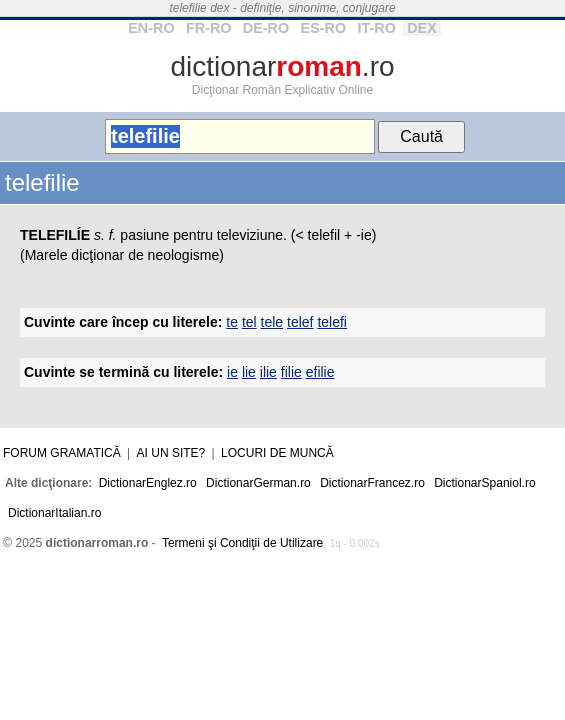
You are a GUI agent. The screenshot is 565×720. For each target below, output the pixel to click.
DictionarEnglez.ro (148, 483)
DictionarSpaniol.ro (484, 483)
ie (232, 372)
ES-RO (324, 28)
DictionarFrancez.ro (372, 483)
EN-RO (151, 28)
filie (291, 372)
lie (249, 372)
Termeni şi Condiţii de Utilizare (242, 543)
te (232, 322)
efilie (320, 372)
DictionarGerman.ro (258, 483)
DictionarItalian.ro (54, 513)
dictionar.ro (282, 66)
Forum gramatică (62, 453)
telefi (332, 322)
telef (300, 322)
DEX (422, 28)
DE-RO (266, 28)
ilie (268, 372)
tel (249, 322)
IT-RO (376, 28)
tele (272, 322)
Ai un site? (171, 453)
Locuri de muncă (277, 453)
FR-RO (209, 28)
